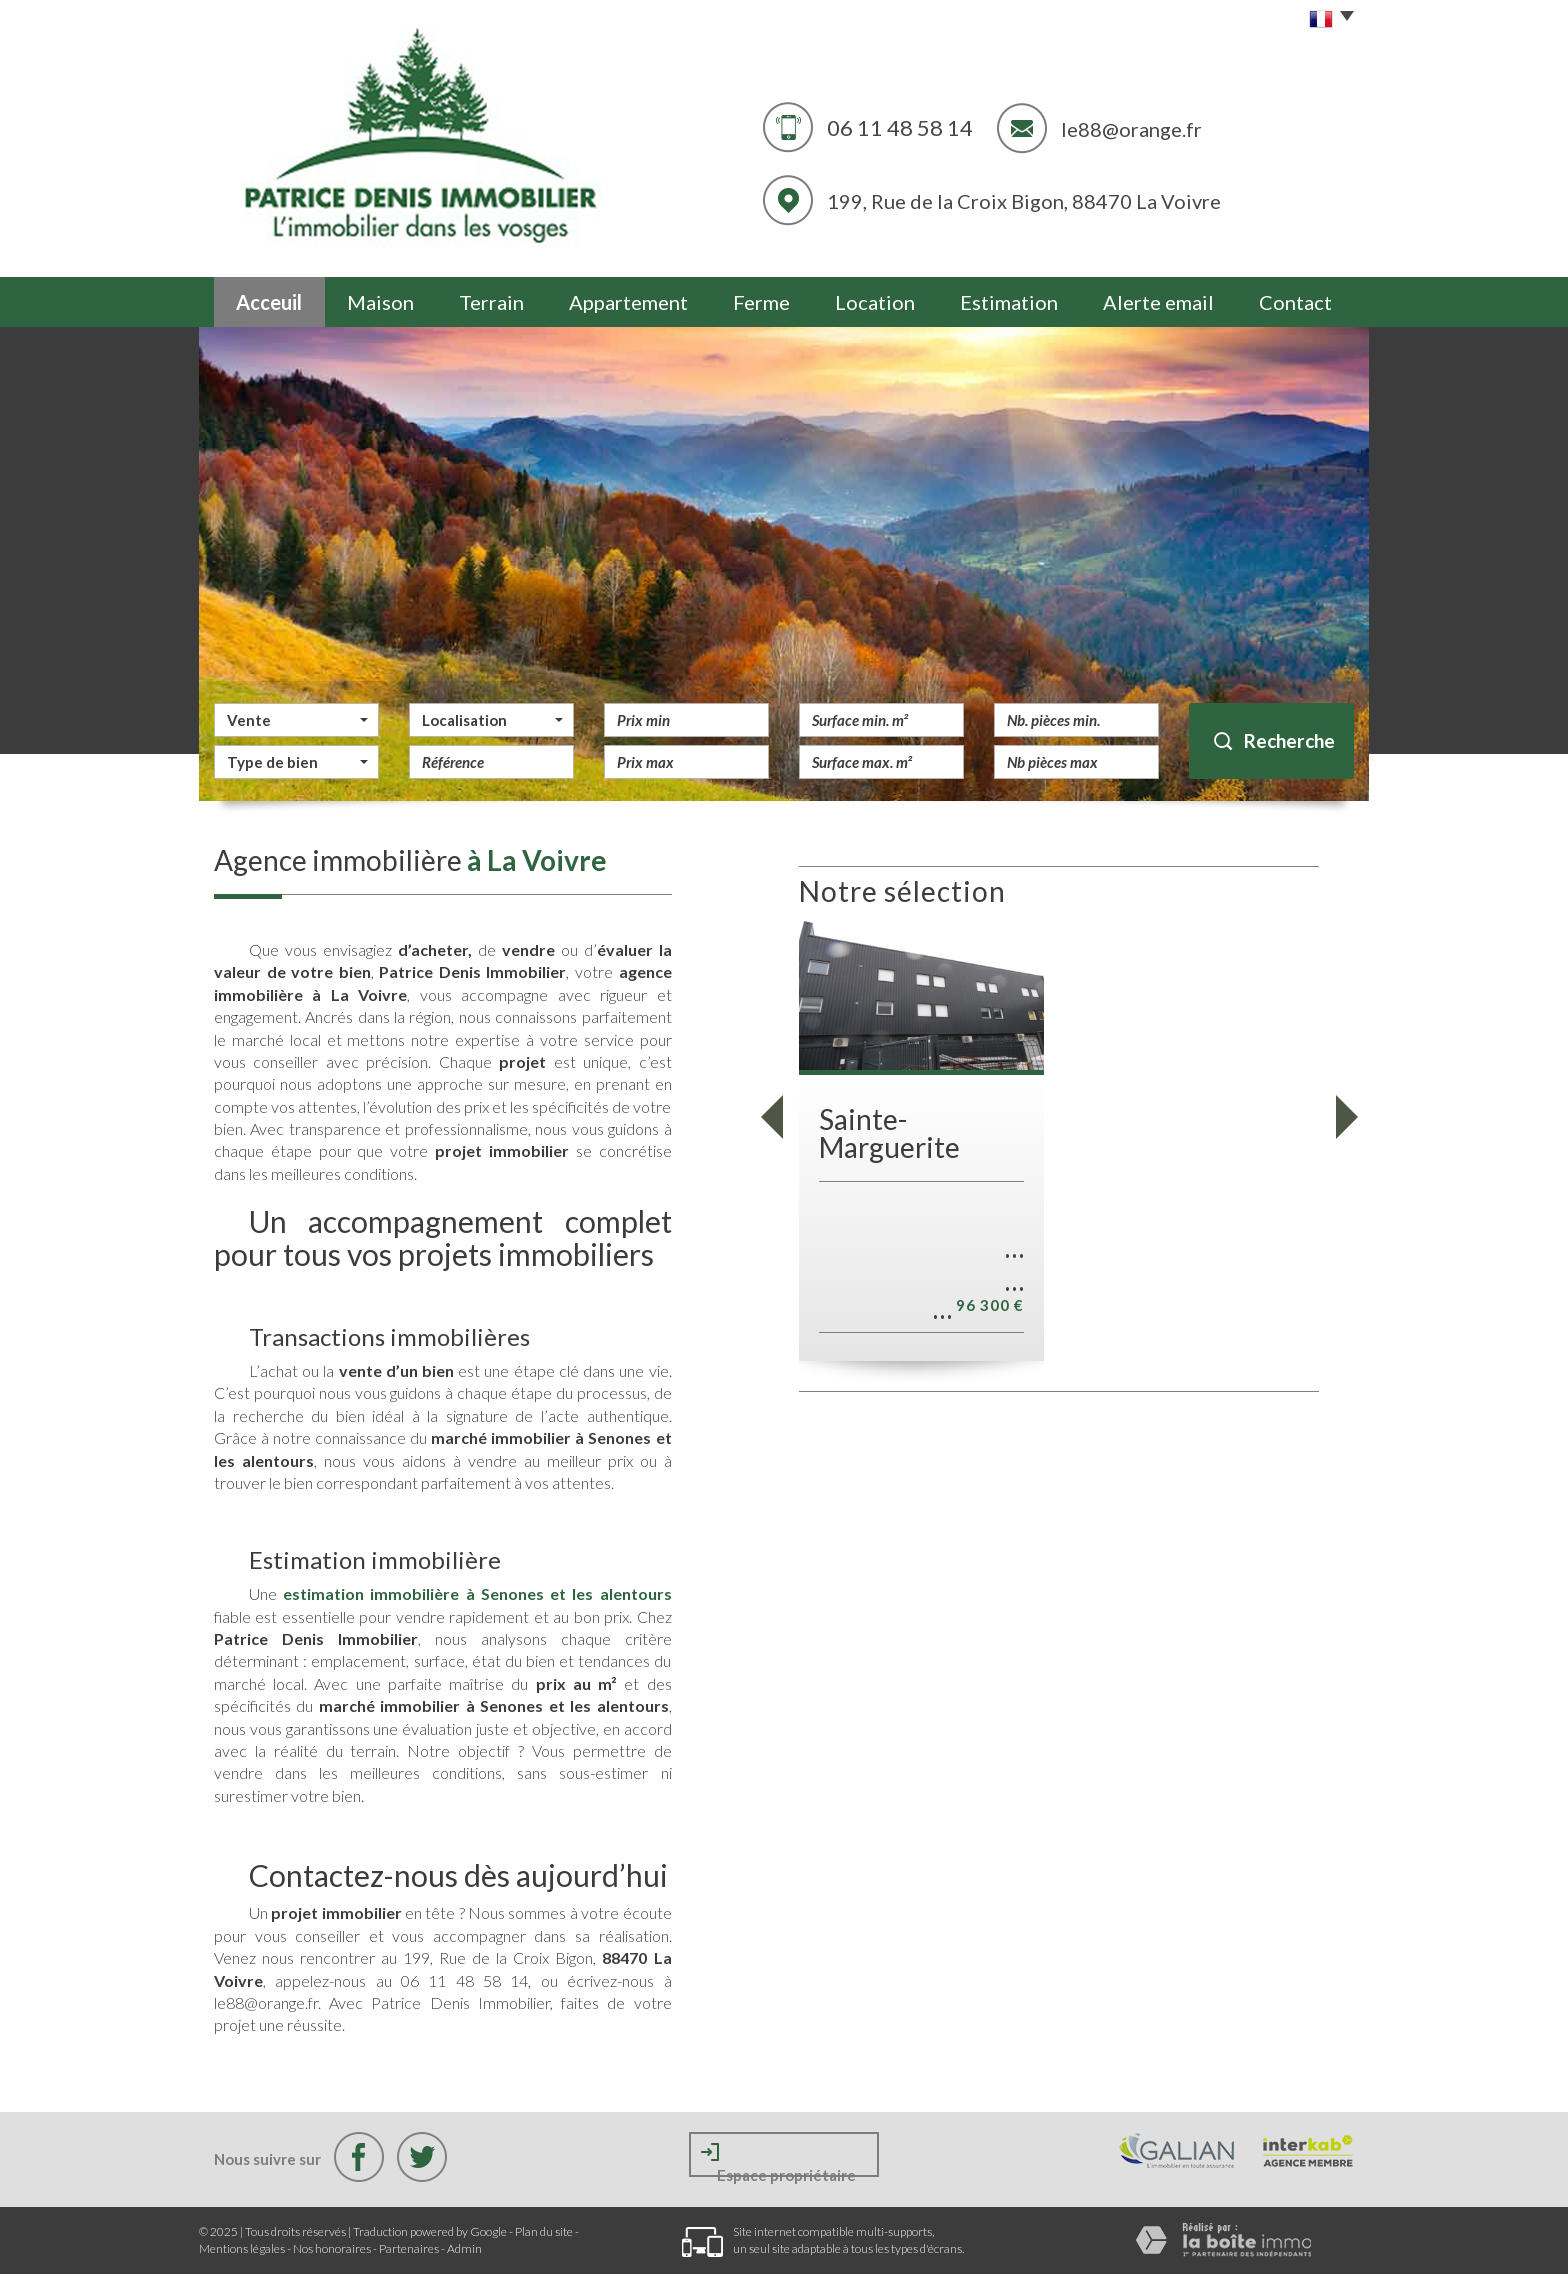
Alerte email (1158, 302)
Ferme (761, 302)
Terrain (491, 302)
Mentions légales (242, 2248)
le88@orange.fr (1131, 129)
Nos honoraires (332, 2248)
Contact (1295, 302)
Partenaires (409, 2248)
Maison (380, 302)
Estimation (1009, 302)
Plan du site (544, 2231)
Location (875, 302)
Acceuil (269, 302)
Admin (464, 2248)
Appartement (628, 302)
